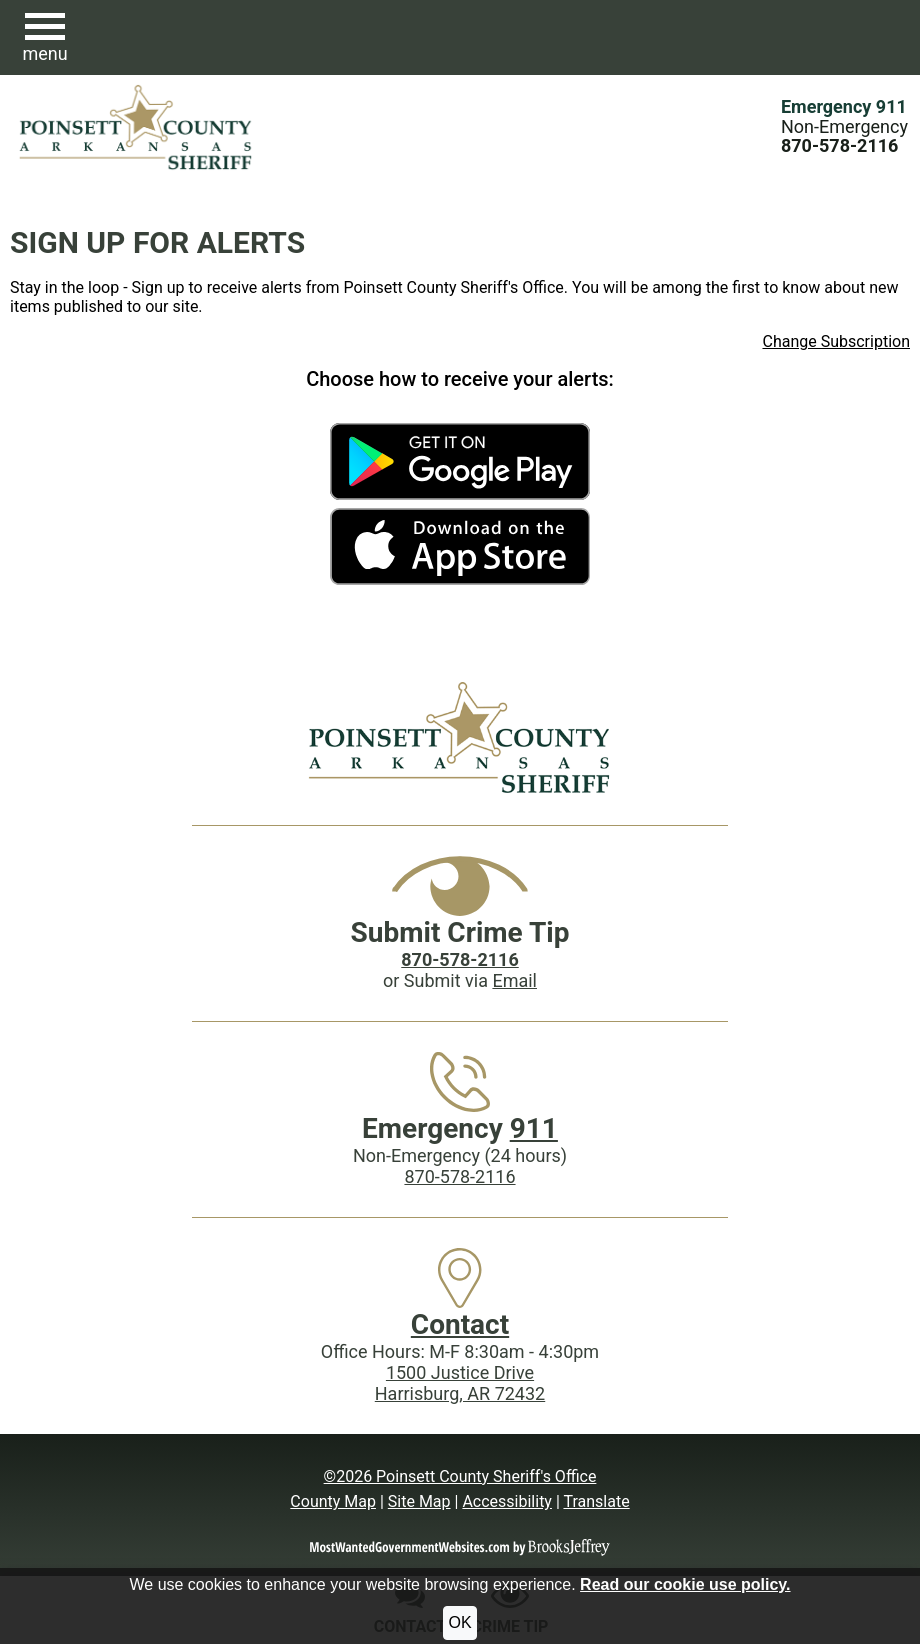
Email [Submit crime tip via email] (514, 980)
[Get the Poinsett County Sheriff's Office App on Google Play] (460, 461)
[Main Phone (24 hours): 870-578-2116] (839, 145)
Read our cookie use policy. (685, 1584)
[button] (45, 38)
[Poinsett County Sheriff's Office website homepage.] (136, 127)
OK (459, 1622)
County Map (333, 1501)
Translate (596, 1501)
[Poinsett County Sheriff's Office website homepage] (460, 737)
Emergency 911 (844, 106)
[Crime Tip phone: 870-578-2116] (459, 959)
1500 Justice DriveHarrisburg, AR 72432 (460, 1383)
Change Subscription (836, 341)
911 (534, 1128)
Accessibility (507, 1501)
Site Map (419, 1501)
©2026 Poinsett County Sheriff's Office (460, 1476)
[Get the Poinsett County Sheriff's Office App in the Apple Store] (460, 546)
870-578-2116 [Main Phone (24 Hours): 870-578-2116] (459, 1176)
